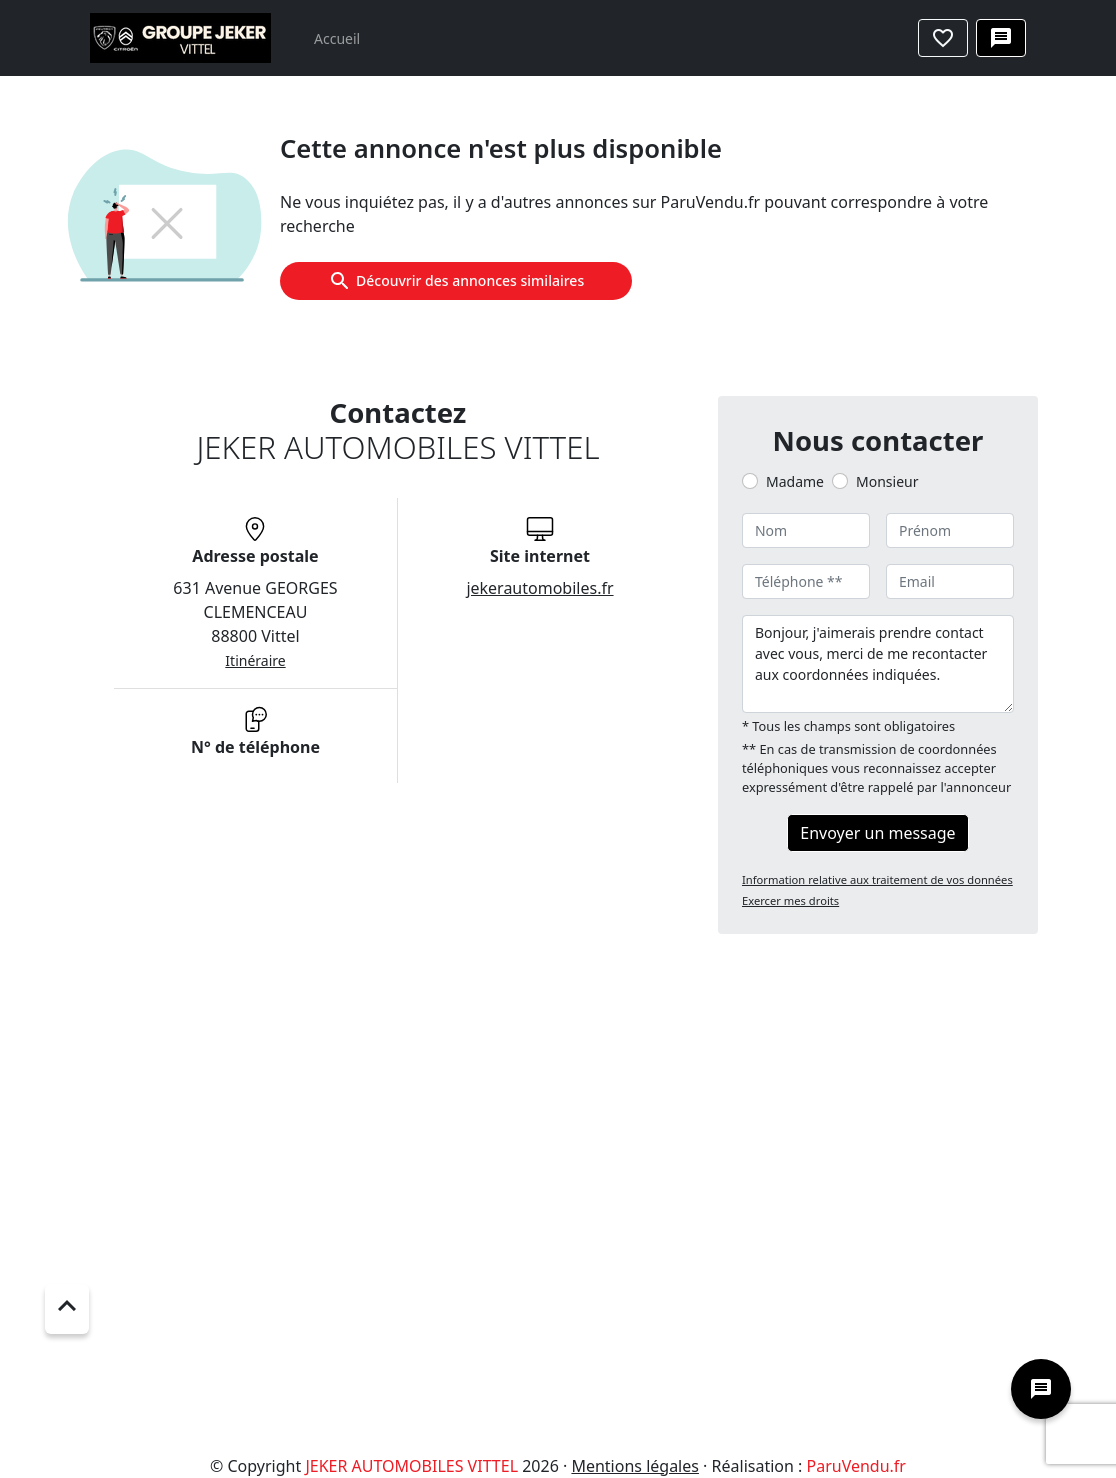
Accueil (337, 38)
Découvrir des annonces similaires (456, 281)
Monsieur (887, 481)
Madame (795, 481)
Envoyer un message (877, 833)
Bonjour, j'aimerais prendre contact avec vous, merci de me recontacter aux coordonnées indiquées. (878, 664)
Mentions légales (635, 1466)
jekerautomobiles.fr (539, 588)
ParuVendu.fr (855, 1466)
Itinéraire (255, 660)
